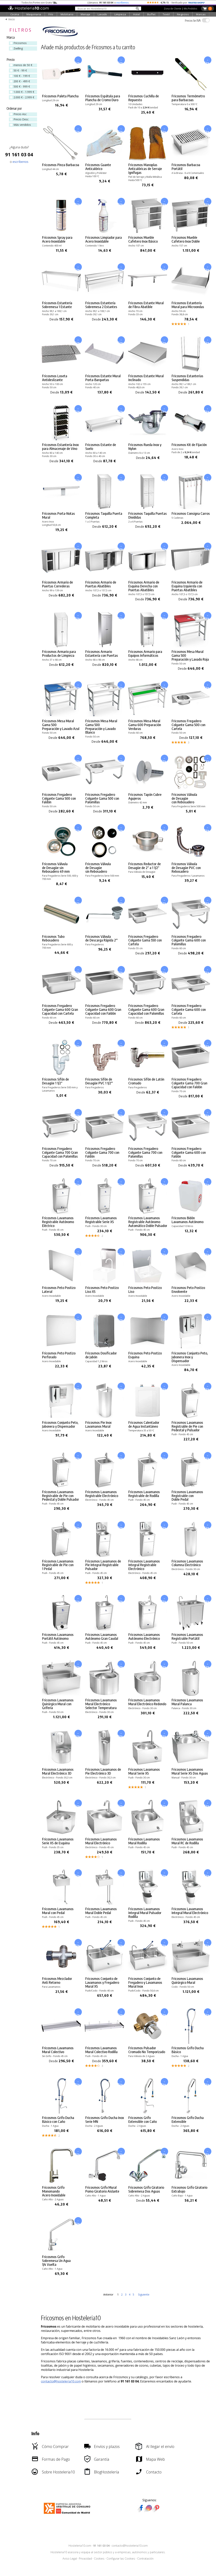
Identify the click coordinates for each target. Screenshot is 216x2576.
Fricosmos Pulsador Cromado (146, 2050)
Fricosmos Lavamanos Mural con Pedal (58, 1911)
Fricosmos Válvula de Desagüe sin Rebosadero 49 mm (56, 867)
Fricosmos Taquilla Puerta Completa (103, 515)
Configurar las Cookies (121, 2558)
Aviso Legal (70, 2558)
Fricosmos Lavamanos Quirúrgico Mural (187, 1980)
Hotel (136, 14)
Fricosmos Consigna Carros (191, 513)
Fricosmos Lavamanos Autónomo (101, 1636)
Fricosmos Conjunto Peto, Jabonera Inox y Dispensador (190, 1357)
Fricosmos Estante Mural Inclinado (146, 378)
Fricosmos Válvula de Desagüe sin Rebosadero (98, 867)
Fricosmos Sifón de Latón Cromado (146, 1081)
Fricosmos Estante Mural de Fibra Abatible (146, 305)
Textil (166, 14)
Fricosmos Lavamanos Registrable (101, 1220)
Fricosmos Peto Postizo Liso (145, 1289)
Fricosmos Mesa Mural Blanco (101, 726)
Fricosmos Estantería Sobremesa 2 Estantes (101, 305)
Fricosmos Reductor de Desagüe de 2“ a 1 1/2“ (144, 866)
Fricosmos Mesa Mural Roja (190, 655)
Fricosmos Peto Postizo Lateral (58, 1289)
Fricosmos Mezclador (57, 1980)
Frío (50, 14)
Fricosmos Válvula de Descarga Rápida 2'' (101, 938)
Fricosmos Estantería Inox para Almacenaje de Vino (60, 446)
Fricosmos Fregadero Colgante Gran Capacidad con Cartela (60, 1009)
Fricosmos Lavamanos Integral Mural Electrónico (190, 1911)
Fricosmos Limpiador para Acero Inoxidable (103, 239)
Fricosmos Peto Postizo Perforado (58, 1355)
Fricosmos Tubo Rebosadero (53, 938)
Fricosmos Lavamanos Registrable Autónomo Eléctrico (58, 1221)
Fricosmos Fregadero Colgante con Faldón (59, 798)
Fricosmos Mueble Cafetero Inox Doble (186, 239)
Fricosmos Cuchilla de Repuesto (143, 98)
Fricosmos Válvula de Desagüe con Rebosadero (184, 798)
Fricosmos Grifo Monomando (53, 2191)
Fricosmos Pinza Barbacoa (60, 165)
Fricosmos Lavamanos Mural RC (187, 1841)
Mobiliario (67, 14)
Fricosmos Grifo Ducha (58, 2119)
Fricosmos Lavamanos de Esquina (58, 1841)
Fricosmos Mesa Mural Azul (60, 724)
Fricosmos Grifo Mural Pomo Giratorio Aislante (102, 2189)
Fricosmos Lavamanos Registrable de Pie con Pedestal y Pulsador (187, 1426)
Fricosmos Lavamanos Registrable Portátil (187, 1636)
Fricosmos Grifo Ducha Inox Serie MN (104, 2119)
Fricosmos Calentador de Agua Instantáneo (143, 1424)
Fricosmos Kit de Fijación (189, 445)
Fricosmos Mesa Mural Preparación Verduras (144, 724)
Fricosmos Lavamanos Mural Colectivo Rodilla (101, 2050)
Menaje (85, 14)
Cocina (14, 14)
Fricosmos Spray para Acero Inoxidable (57, 239)
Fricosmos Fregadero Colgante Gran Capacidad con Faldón (103, 1009)
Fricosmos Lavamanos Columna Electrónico (187, 1563)
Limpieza (120, 14)
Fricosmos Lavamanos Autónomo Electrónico (144, 1636)
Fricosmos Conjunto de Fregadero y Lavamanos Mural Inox (145, 1982)
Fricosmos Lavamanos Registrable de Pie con (58, 1565)
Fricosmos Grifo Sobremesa (56, 2260)
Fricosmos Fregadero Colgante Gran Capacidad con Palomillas (146, 1009)
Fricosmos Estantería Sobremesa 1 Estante (57, 305)
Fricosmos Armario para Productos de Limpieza (59, 653)
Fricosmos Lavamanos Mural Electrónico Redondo (147, 1702)
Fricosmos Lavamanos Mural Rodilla (144, 1841)
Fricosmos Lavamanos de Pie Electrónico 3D (103, 1771)
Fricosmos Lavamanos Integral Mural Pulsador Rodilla (144, 1912)
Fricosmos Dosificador (101, 1355)
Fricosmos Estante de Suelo (100, 446)
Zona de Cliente (172, 8)
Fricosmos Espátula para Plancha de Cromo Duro (102, 98)
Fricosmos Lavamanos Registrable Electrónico (101, 1494)
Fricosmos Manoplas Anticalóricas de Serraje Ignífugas (145, 168)
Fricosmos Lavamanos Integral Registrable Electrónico (144, 1565)
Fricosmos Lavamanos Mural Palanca (187, 1702)
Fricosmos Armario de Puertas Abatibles (100, 584)
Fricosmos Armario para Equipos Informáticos (145, 653)
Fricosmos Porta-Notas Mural (58, 515)
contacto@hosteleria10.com (61, 2381)
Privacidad (85, 2558)
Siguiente (143, 2294)
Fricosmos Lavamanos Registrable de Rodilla (144, 1494)
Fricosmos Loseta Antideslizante (54, 378)
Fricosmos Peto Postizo (102, 1289)
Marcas (201, 14)
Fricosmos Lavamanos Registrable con (187, 1495)
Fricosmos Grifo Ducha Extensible (188, 2119)
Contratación (145, 2558)
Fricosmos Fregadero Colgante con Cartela (188, 724)
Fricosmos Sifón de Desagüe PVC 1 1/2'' (99, 1081)
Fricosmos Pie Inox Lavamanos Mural (98, 1424)
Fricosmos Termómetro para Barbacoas (188, 98)
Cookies (99, 2558)
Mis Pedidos (190, 8)
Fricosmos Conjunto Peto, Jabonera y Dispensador (60, 1424)
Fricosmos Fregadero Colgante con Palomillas (102, 798)
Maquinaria (33, 14)
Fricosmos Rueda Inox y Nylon (144, 446)
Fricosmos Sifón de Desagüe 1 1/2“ (55, 1081)
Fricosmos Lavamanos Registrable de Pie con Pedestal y (60, 1495)
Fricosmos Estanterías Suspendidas (187, 378)
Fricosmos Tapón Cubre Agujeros (145, 796)
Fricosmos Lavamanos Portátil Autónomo (58, 1636)
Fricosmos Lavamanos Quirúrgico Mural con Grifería (58, 1703)
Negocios (183, 14)
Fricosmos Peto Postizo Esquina (145, 1355)
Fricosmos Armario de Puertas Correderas (57, 584)
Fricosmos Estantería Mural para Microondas (188, 305)
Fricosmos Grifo (142, 2119)
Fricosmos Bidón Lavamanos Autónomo (187, 1220)
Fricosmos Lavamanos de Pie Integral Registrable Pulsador (103, 1565)
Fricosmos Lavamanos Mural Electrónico (101, 1703)
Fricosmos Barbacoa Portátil (186, 167)
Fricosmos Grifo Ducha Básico (188, 2050)
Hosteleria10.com (80, 2545)
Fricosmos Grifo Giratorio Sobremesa (146, 2189)
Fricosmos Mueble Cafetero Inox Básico (143, 239)
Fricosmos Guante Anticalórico (98, 167)
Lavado (102, 14)
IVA (193, 20)
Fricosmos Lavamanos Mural (58, 1771)
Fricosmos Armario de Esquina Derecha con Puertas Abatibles (143, 586)
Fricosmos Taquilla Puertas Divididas (147, 515)
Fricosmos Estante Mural (103, 378)
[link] (61, 85)
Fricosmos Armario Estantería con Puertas (101, 653)
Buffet (151, 14)
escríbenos (122, 2)
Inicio (11, 19)
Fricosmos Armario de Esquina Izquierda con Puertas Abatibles (187, 586)
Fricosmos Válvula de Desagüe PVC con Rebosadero (186, 867)
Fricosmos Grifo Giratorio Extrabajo (189, 2189)
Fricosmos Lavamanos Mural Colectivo (58, 2050)
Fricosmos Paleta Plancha (60, 96)
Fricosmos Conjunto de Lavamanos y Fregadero (102, 1982)
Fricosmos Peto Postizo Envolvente (188, 1289)
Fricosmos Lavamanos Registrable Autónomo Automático (147, 1221)
